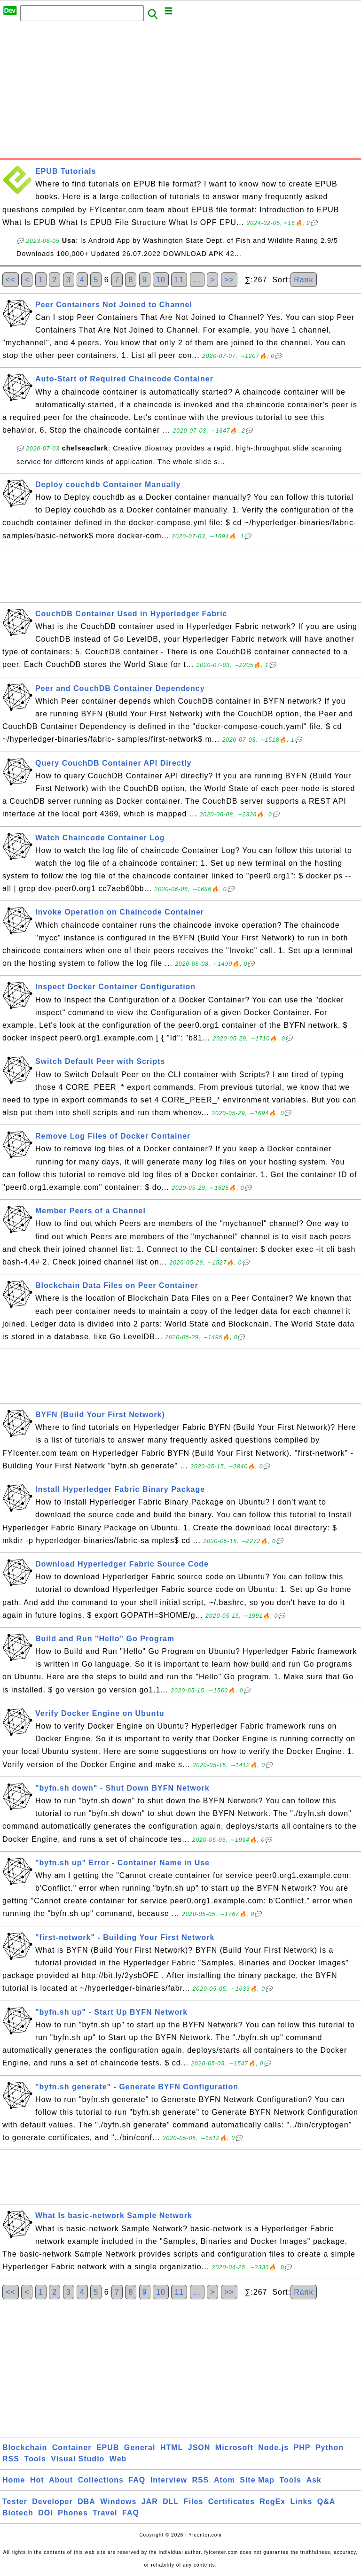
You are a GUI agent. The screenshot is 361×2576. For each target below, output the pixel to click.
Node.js (273, 2448)
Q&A (326, 2502)
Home (13, 2480)
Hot (37, 2480)
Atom (224, 2480)
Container (72, 2448)
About (61, 2480)
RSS (10, 2459)
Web (118, 2459)
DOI (45, 2513)
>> (229, 280)
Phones (73, 2513)
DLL (171, 2502)
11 (179, 280)
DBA (86, 2502)
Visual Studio (77, 2459)
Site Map (257, 2480)
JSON (199, 2448)
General (140, 2448)
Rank (303, 280)
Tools (35, 2459)
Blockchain (24, 2448)
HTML (171, 2448)
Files (193, 2502)
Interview (168, 2480)
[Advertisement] (180, 92)
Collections (101, 2480)
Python (329, 2448)
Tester (14, 2502)
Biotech (17, 2513)
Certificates (231, 2502)
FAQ (136, 2480)
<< (11, 280)
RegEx (272, 2502)
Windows (118, 2502)
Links (301, 2502)
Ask (313, 2480)
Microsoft (234, 2448)
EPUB (107, 2448)
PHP (302, 2448)
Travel (105, 2513)
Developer (52, 2502)
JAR (149, 2502)
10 (160, 280)
